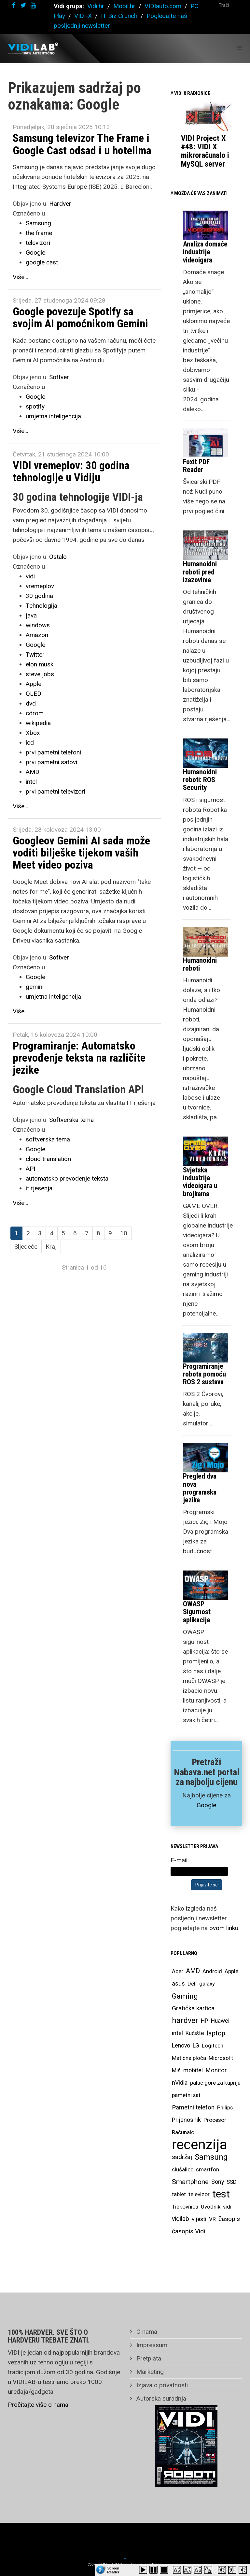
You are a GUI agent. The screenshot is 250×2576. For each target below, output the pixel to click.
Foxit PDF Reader (196, 466)
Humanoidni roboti (200, 964)
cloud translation (48, 1159)
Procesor (214, 2120)
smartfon (207, 2169)
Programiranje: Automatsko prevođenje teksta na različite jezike (79, 1058)
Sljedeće (25, 1246)
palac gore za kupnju (215, 2082)
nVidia (180, 2082)
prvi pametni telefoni (53, 752)
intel (31, 781)
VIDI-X (83, 16)
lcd (30, 742)
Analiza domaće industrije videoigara (205, 252)
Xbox (33, 733)
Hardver (60, 203)
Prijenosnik (186, 2119)
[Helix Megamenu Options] (239, 48)
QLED (33, 693)
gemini (35, 986)
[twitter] (23, 5)
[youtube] (33, 5)
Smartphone (190, 2182)
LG (196, 2045)
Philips (225, 2107)
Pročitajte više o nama (38, 2404)
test (221, 2194)
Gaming (185, 1996)
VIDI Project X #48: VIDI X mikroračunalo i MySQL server (205, 151)
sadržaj (182, 2157)
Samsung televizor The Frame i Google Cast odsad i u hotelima (82, 143)
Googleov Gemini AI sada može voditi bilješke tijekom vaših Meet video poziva (81, 852)
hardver (185, 2020)
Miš (176, 2070)
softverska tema (48, 1139)
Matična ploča (189, 2058)
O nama (146, 2331)
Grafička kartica (193, 2008)
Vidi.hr (96, 6)
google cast (42, 262)
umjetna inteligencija (53, 416)
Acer (177, 1971)
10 (123, 1233)
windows (38, 625)
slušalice (182, 2169)
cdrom (35, 713)
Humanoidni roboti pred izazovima (200, 572)
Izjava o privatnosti (161, 2385)
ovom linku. (224, 1928)
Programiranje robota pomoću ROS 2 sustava (204, 1374)
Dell (192, 1983)
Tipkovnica (185, 2206)
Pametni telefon (193, 2107)
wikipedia (38, 723)
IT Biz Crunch (119, 16)
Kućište (195, 2033)
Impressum (151, 2345)
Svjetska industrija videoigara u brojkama (200, 1182)
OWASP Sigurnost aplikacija (197, 1612)
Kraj (51, 1246)
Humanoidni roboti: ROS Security (200, 780)
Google (35, 252)
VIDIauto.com (163, 6)
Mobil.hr (124, 6)
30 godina (39, 596)
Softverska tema (71, 1120)
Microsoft (221, 2058)
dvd (31, 703)
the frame (39, 233)
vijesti (199, 2219)
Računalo (183, 2132)
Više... (20, 277)
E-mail (179, 1860)
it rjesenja (39, 1188)
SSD (232, 2182)
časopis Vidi (188, 2231)
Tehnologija (41, 605)
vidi (30, 576)
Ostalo (58, 556)
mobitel (193, 2070)
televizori (38, 242)
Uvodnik (210, 2206)
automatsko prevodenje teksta (67, 1178)
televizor (199, 2194)
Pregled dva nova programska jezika (199, 1488)
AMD (32, 772)
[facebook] (14, 5)
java (31, 615)
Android (212, 1971)
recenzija (199, 2144)
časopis (229, 2219)
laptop (216, 2033)
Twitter (35, 654)
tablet (179, 2194)
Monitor (216, 2070)
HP (204, 2021)
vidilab (180, 2219)
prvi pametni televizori (55, 791)
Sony (217, 2182)
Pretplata (148, 2358)
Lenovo (181, 2045)
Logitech (212, 2045)
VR (212, 2219)
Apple (33, 684)
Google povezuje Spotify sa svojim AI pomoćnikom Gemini (80, 317)
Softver (59, 377)
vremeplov (40, 586)
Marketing (149, 2371)
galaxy (207, 1983)
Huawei (220, 2021)
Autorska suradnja (160, 2398)
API (30, 1168)
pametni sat (186, 2095)
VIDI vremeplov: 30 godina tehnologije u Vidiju (71, 471)
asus (178, 1983)
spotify (35, 406)
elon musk (39, 664)
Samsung (38, 223)
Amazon (37, 635)
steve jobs (40, 674)
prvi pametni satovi (51, 762)
